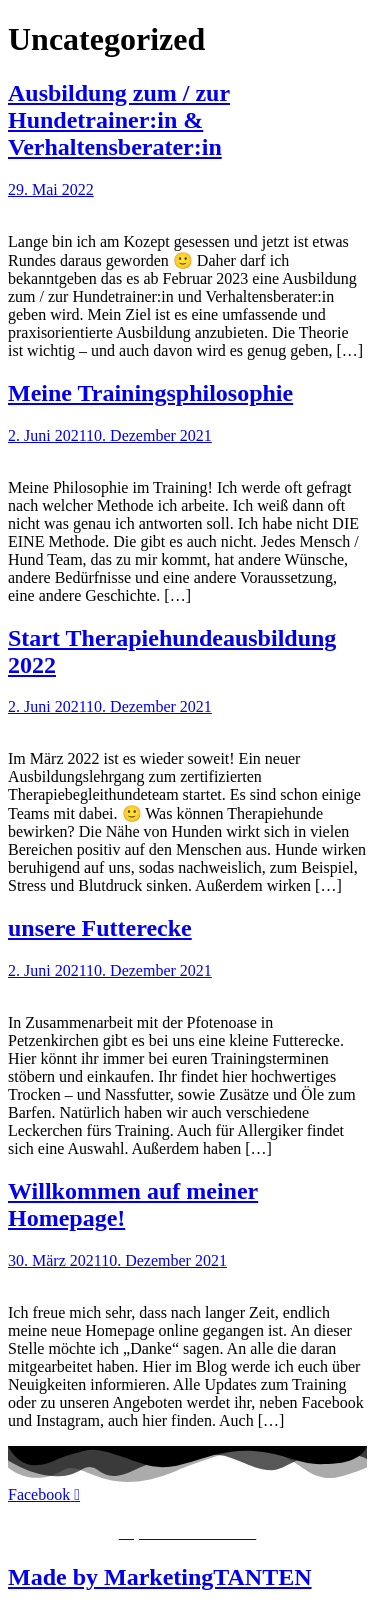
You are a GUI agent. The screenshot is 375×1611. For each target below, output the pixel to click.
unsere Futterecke (100, 928)
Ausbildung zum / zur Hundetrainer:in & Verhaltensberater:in (119, 120)
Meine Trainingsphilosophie (150, 393)
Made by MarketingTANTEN (160, 1577)
